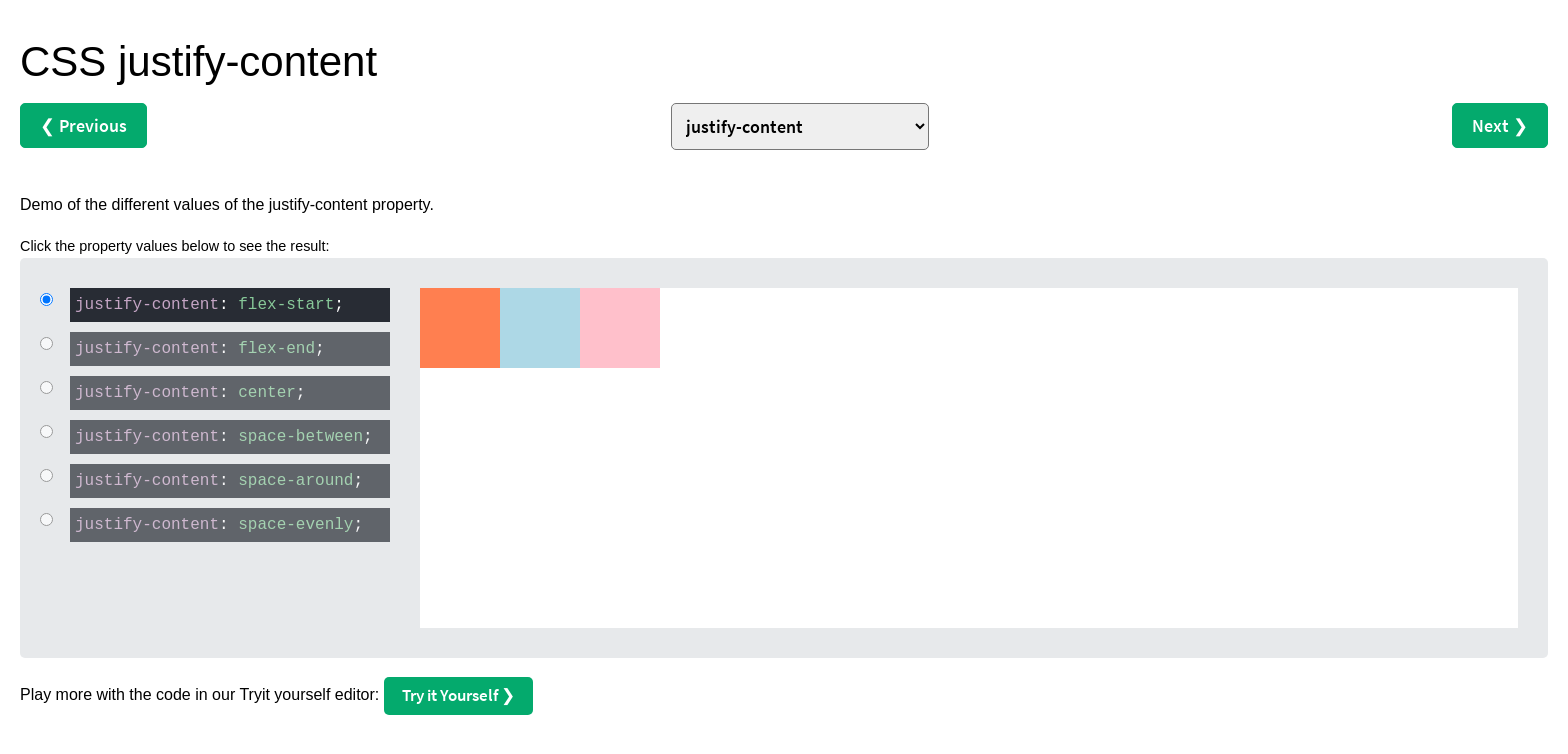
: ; (207, 303)
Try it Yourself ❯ (458, 695)
